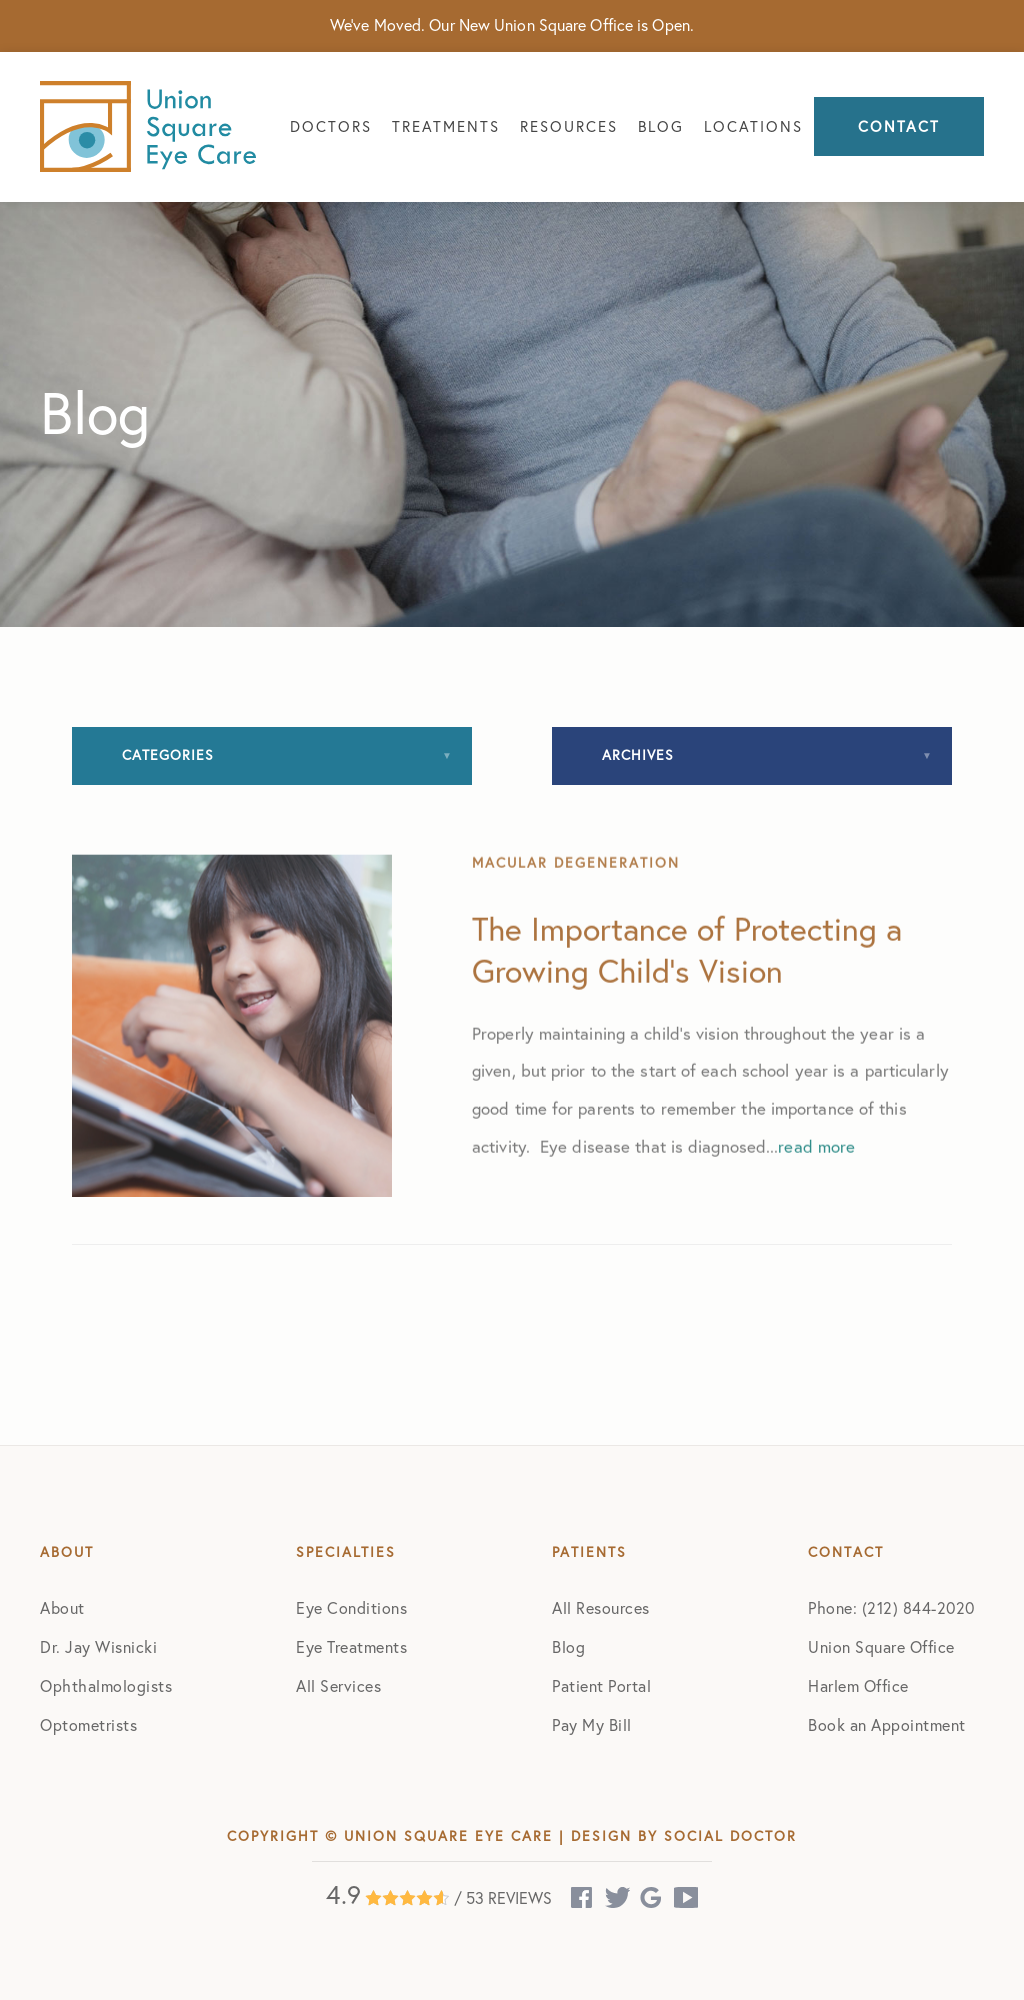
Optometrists (88, 1725)
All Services (338, 1686)
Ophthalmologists (106, 1686)
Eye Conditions (351, 1608)
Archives (638, 755)
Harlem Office (858, 1686)
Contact (899, 126)
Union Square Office (881, 1647)
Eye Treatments (351, 1647)
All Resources (601, 1608)
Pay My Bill (592, 1725)
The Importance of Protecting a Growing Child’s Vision (687, 1022)
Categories (168, 755)
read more (816, 1217)
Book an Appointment (887, 1725)
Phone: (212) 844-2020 (891, 1608)
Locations (753, 126)
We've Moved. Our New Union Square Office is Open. (512, 25)
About (62, 1608)
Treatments (446, 126)
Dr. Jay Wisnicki (98, 1647)
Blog (661, 126)
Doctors (331, 126)
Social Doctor (730, 1836)
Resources (569, 126)
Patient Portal (601, 1686)
